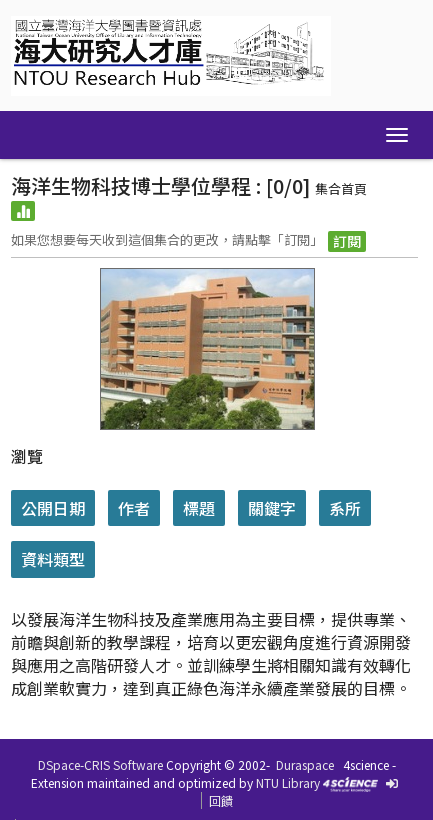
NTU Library (288, 782)
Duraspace (305, 764)
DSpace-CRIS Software (100, 764)
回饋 (221, 800)
